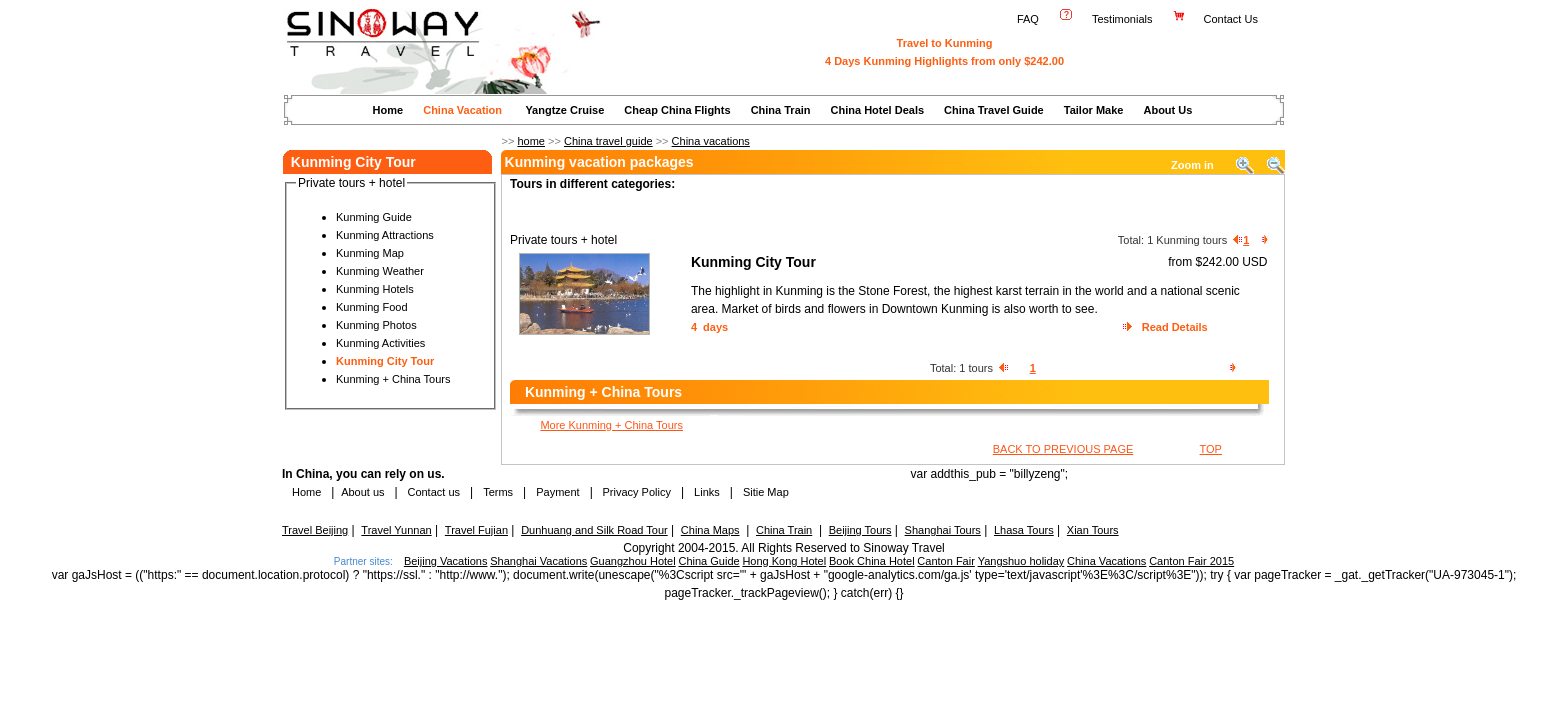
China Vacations (1106, 561)
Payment (557, 492)
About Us (1167, 110)
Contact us (432, 492)
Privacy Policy (635, 492)
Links (707, 492)
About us (362, 492)
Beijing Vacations (446, 561)
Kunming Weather (380, 271)
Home (388, 110)
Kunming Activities (380, 343)
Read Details (1175, 327)
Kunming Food (372, 307)
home (531, 141)
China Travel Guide (994, 110)
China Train (781, 110)
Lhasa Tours (1024, 530)
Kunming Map (370, 253)
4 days (709, 327)
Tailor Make (1094, 110)
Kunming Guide (374, 217)
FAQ (1028, 19)
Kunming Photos (376, 325)
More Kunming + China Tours (611, 425)
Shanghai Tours (943, 530)
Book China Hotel (872, 561)
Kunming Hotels (375, 289)
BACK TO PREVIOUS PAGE (1063, 449)
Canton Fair (945, 561)
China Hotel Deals (878, 110)
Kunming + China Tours (393, 379)
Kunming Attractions (385, 235)
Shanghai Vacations (538, 561)
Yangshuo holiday (1021, 561)
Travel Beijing (315, 530)
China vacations (711, 141)
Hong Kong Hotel (784, 561)
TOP (1211, 449)
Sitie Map (766, 492)
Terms (498, 492)
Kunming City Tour (385, 361)
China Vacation (462, 110)
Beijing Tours (860, 530)
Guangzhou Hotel (633, 561)
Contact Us (1232, 19)
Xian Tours (1093, 530)
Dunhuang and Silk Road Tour (594, 530)
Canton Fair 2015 (1191, 561)
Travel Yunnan (396, 530)
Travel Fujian (476, 530)
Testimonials (1122, 19)
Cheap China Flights (677, 110)
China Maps (710, 530)
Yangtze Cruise (564, 110)
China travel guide (608, 141)
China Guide (708, 561)
